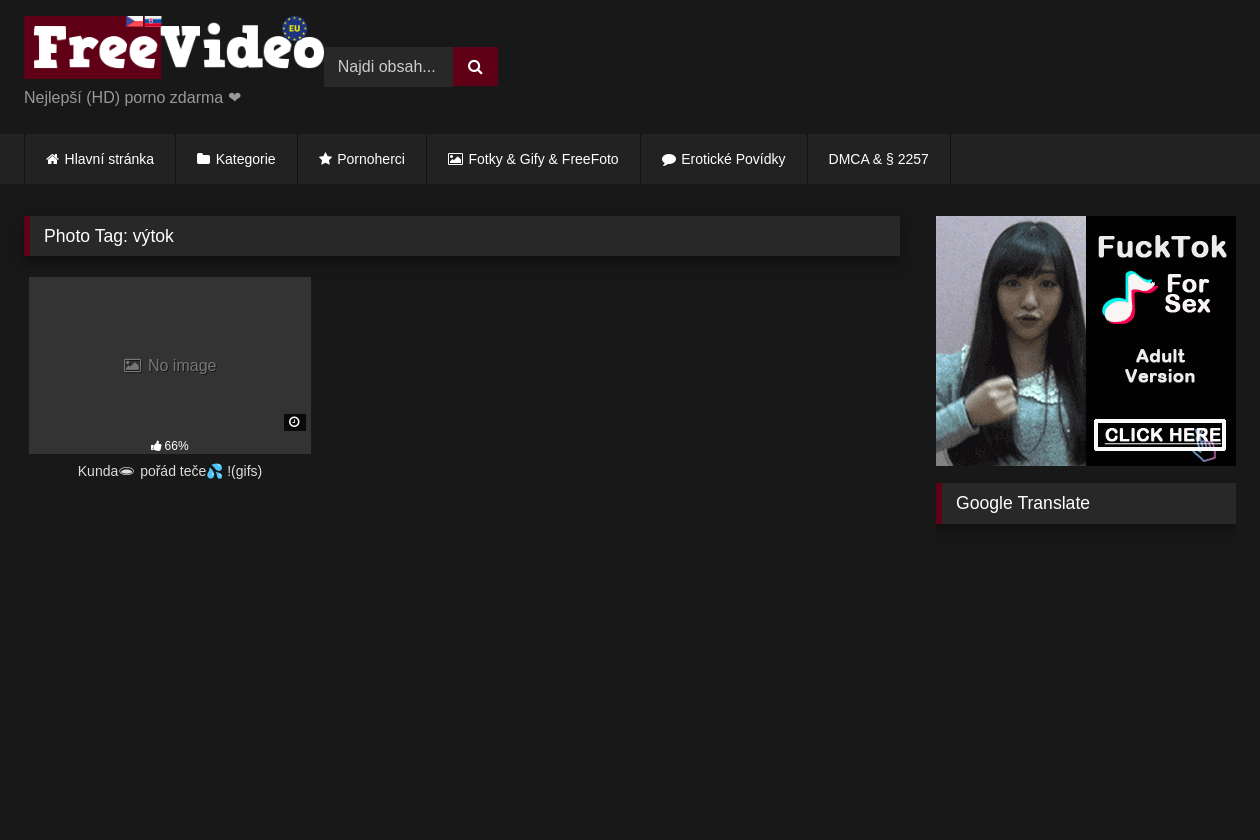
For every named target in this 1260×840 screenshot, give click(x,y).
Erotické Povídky (733, 159)
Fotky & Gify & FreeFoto (544, 159)
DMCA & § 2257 (879, 159)
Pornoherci (371, 159)
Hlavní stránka (109, 159)
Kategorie (246, 159)
